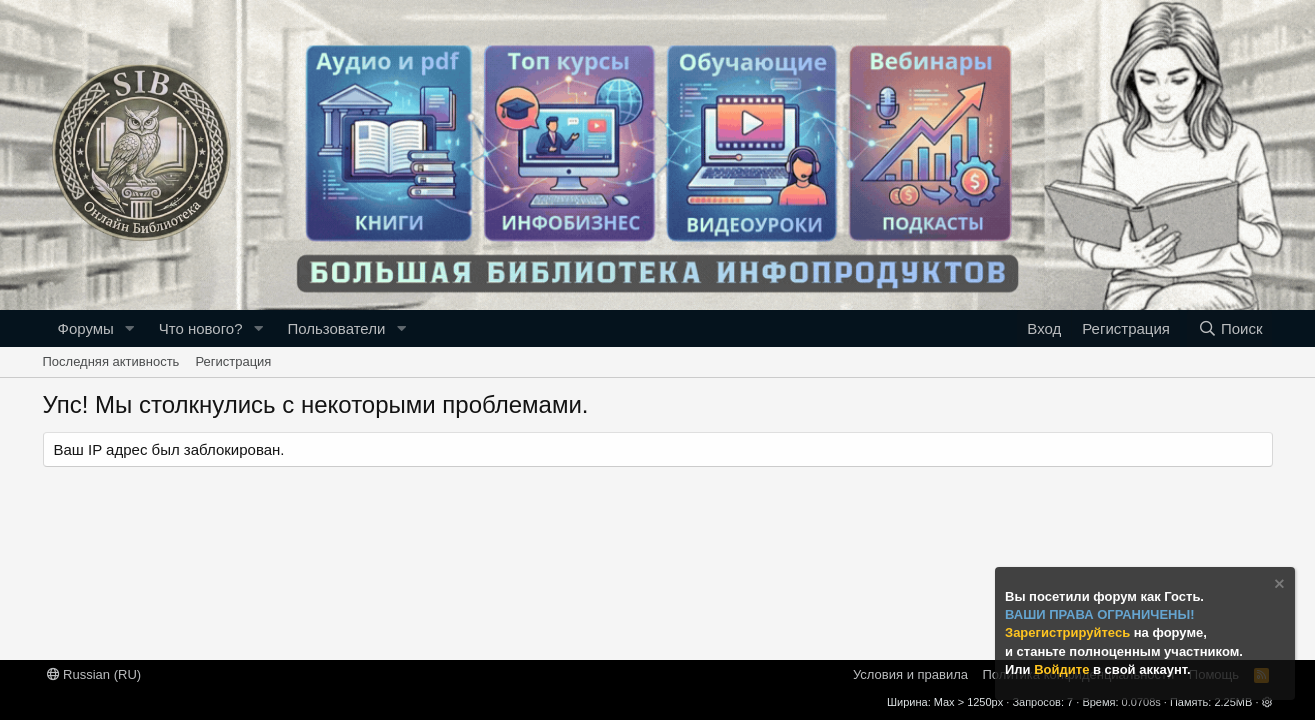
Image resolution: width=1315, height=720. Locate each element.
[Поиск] (1229, 328)
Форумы (86, 328)
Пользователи (336, 328)
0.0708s (1141, 702)
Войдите (1063, 669)
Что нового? (201, 328)
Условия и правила (910, 674)
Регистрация (233, 361)
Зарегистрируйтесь (1069, 632)
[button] (130, 328)
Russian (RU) (94, 674)
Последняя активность (111, 361)
